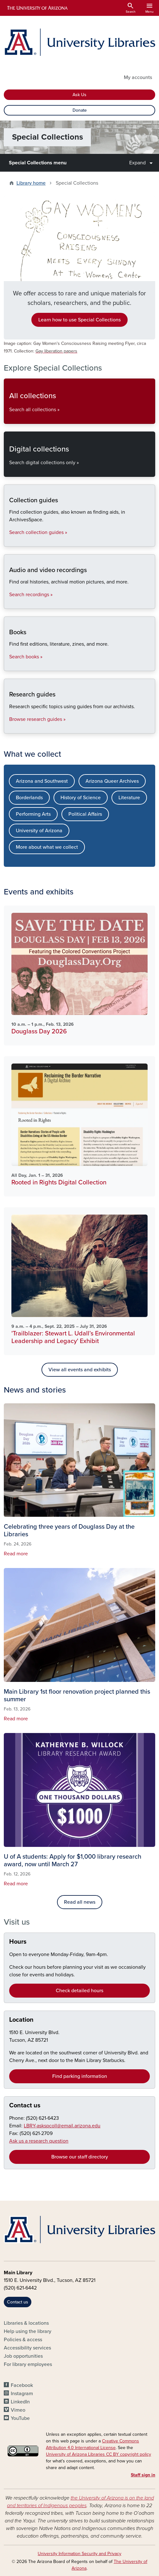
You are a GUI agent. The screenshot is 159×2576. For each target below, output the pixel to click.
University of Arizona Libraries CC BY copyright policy (98, 2454)
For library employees (28, 2364)
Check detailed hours (79, 1990)
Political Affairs (85, 814)
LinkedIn (20, 2402)
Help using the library (27, 2331)
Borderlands (29, 797)
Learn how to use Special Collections (79, 320)
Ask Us (79, 94)
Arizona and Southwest (42, 781)
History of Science (80, 797)
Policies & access (23, 2339)
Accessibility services (27, 2348)
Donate (80, 110)
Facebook (22, 2385)
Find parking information (79, 2076)
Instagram (22, 2393)
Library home (31, 183)
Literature (129, 797)
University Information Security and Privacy (79, 2553)
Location (21, 2020)
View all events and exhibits (79, 1370)
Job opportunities (23, 2356)
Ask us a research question (38, 2141)
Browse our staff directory (79, 2157)
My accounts (138, 77)
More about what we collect (47, 847)
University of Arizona (39, 830)
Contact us (25, 2105)
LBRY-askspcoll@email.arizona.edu (62, 2126)
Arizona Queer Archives (112, 781)
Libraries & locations (26, 2323)
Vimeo (18, 2410)
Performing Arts (33, 814)
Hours (18, 1942)
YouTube (20, 2418)
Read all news (79, 1902)
